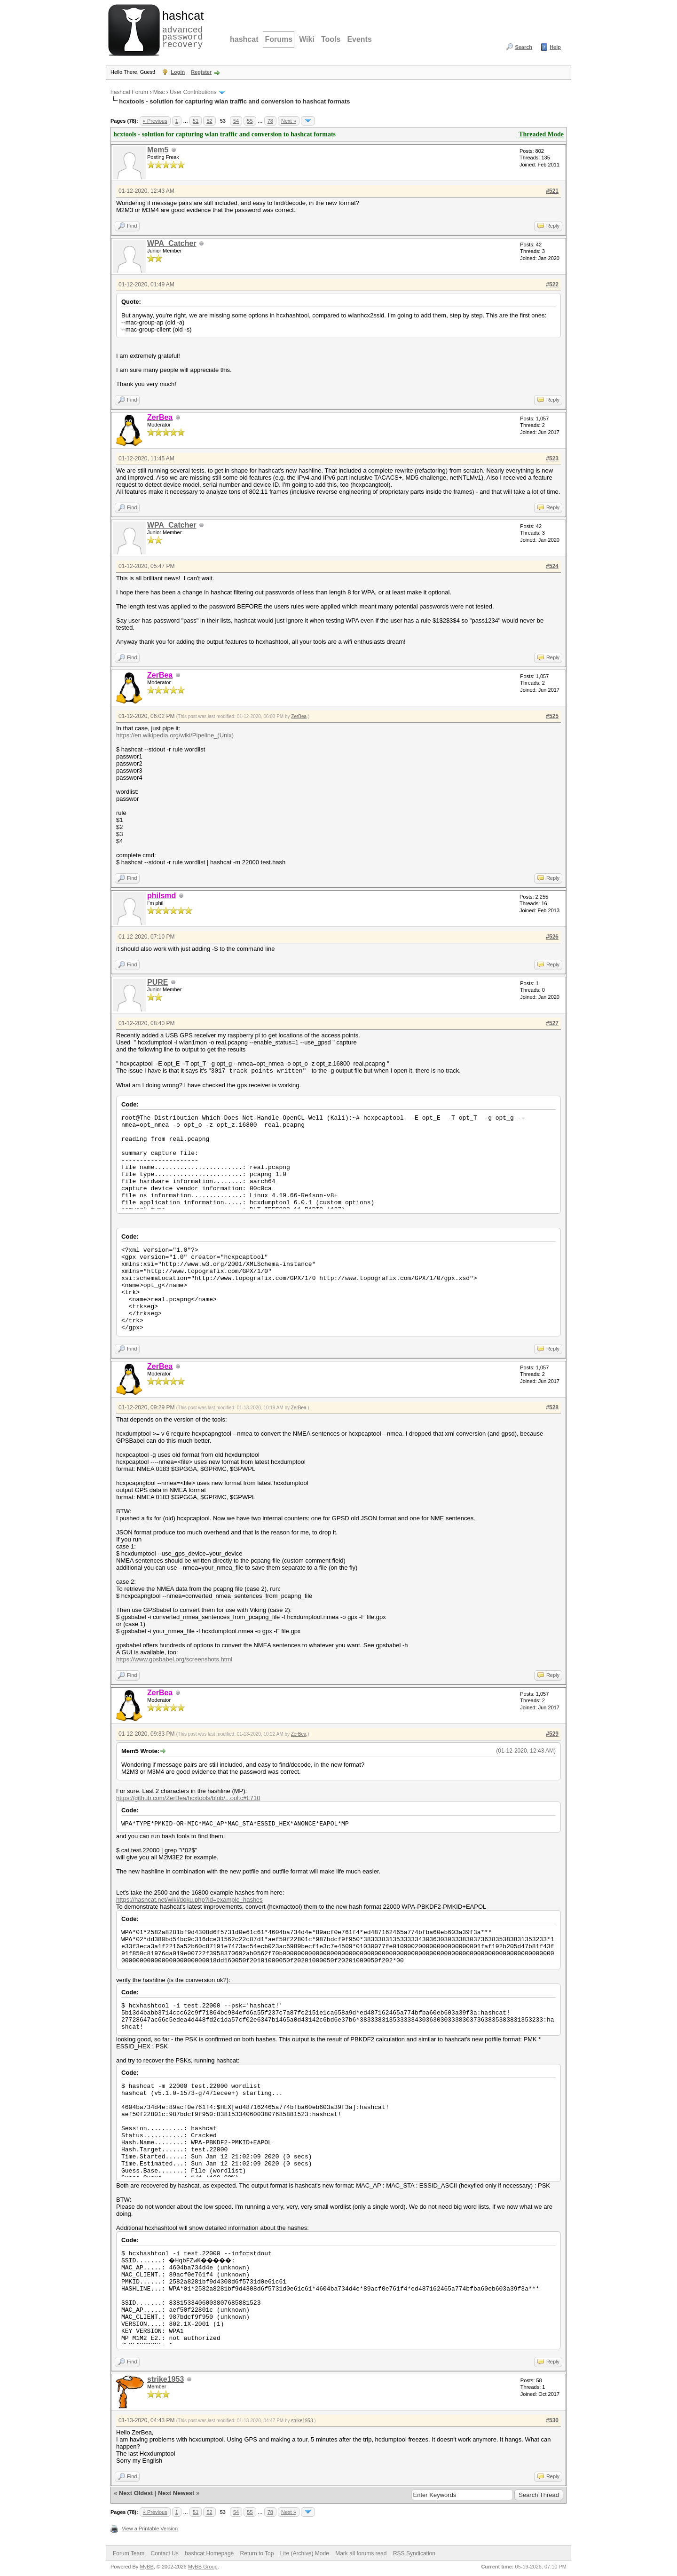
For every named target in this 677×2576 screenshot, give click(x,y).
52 (209, 121)
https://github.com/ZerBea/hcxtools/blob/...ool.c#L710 (188, 1798)
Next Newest (176, 2493)
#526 (552, 936)
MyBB (146, 2566)
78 (270, 121)
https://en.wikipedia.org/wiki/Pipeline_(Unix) (175, 735)
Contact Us (164, 2553)
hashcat (244, 39)
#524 (552, 566)
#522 (552, 284)
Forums (278, 39)
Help (555, 47)
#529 (552, 1734)
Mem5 (157, 150)
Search (523, 47)
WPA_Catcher (172, 243)
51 (195, 121)
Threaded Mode (541, 134)
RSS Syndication (414, 2553)
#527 (552, 1023)
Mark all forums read (360, 2553)
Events (359, 39)
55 (249, 121)
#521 (552, 191)
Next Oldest (136, 2493)
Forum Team (128, 2553)
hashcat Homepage (209, 2553)
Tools (330, 39)
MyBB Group (203, 2566)
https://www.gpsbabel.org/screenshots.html (174, 1659)
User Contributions (193, 92)
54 (236, 121)
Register (201, 72)
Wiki (307, 39)
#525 (552, 716)
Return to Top (257, 2553)
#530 (552, 2420)
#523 (552, 458)
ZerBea (299, 716)
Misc (159, 92)
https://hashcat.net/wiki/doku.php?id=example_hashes (189, 1899)
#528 (552, 1407)
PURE (157, 982)
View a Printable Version (150, 2528)
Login (178, 72)
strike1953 (165, 2379)
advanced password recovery (181, 28)
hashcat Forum (129, 92)
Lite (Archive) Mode (304, 2553)
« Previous (155, 121)
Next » (288, 121)
